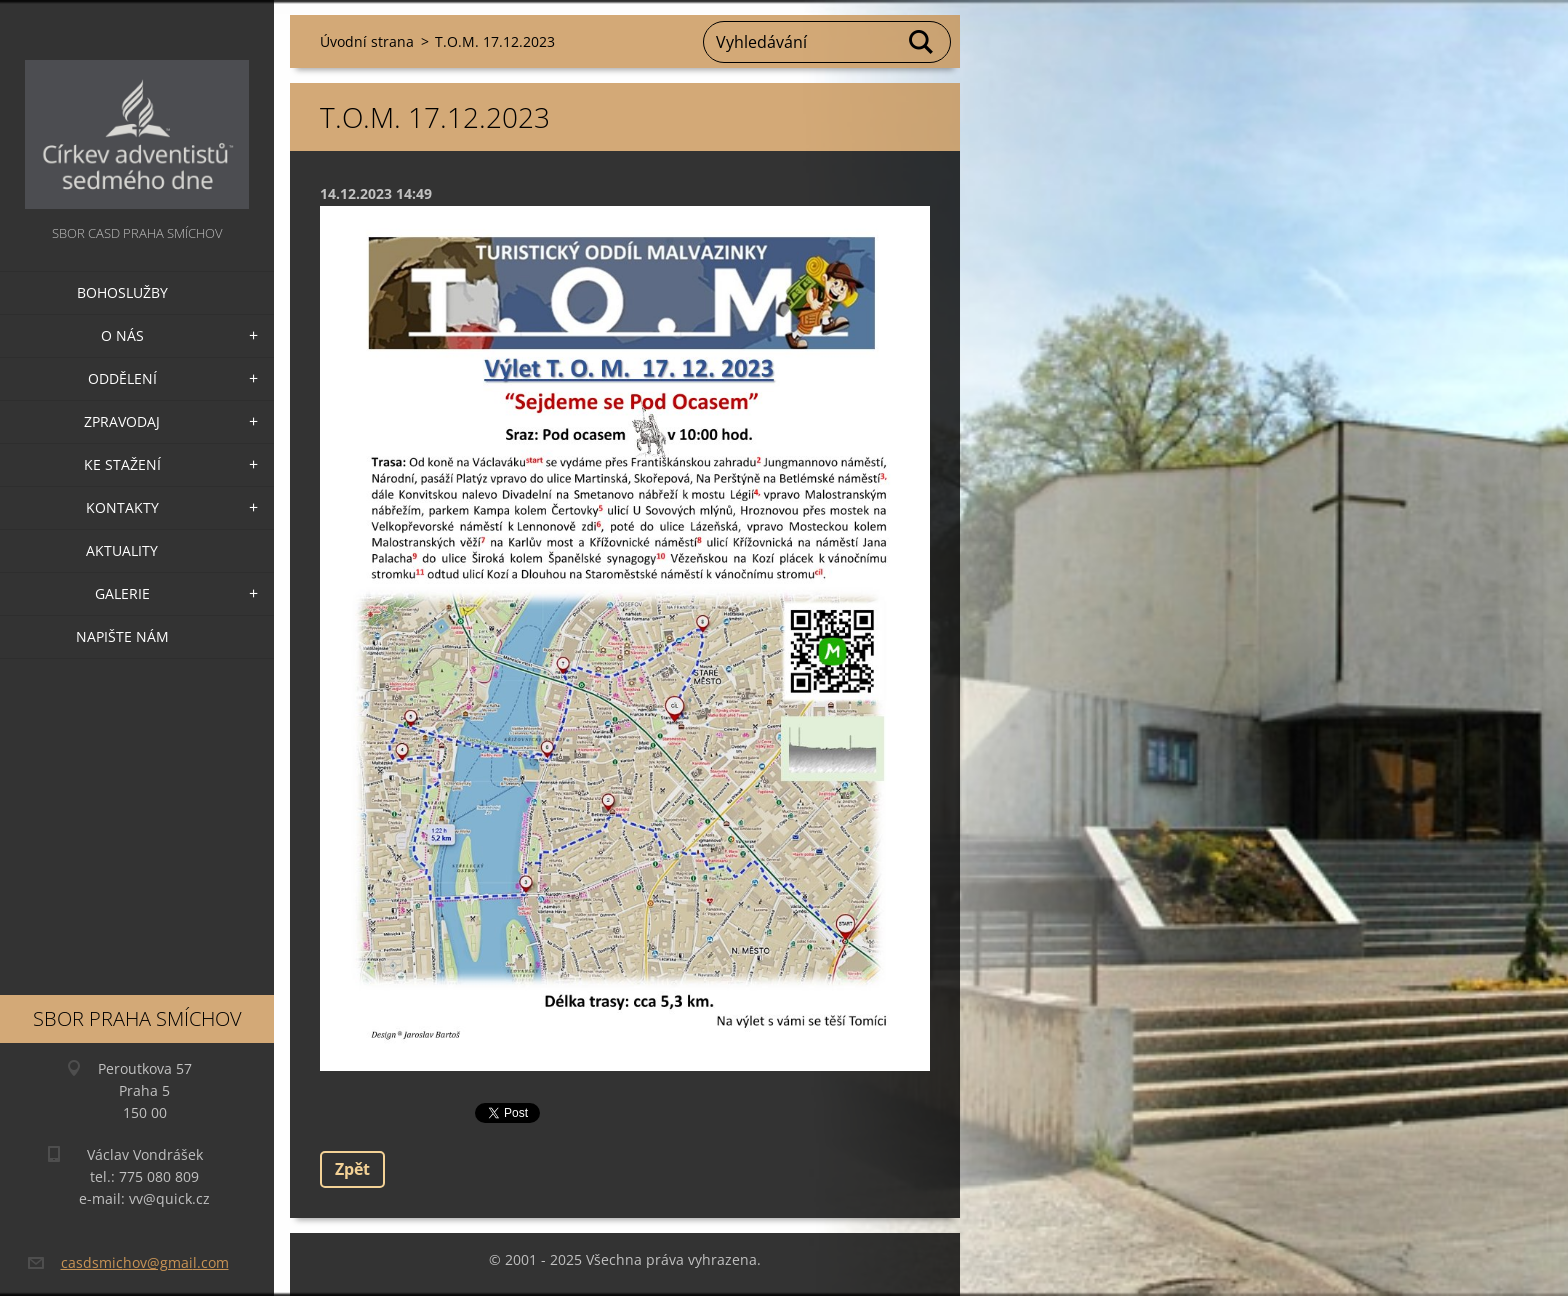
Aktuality (122, 550)
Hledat (922, 42)
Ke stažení (122, 464)
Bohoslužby (122, 292)
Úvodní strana (367, 41)
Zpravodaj (122, 421)
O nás (122, 335)
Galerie (122, 593)
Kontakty (122, 507)
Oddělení (122, 378)
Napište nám (122, 636)
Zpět (352, 1169)
